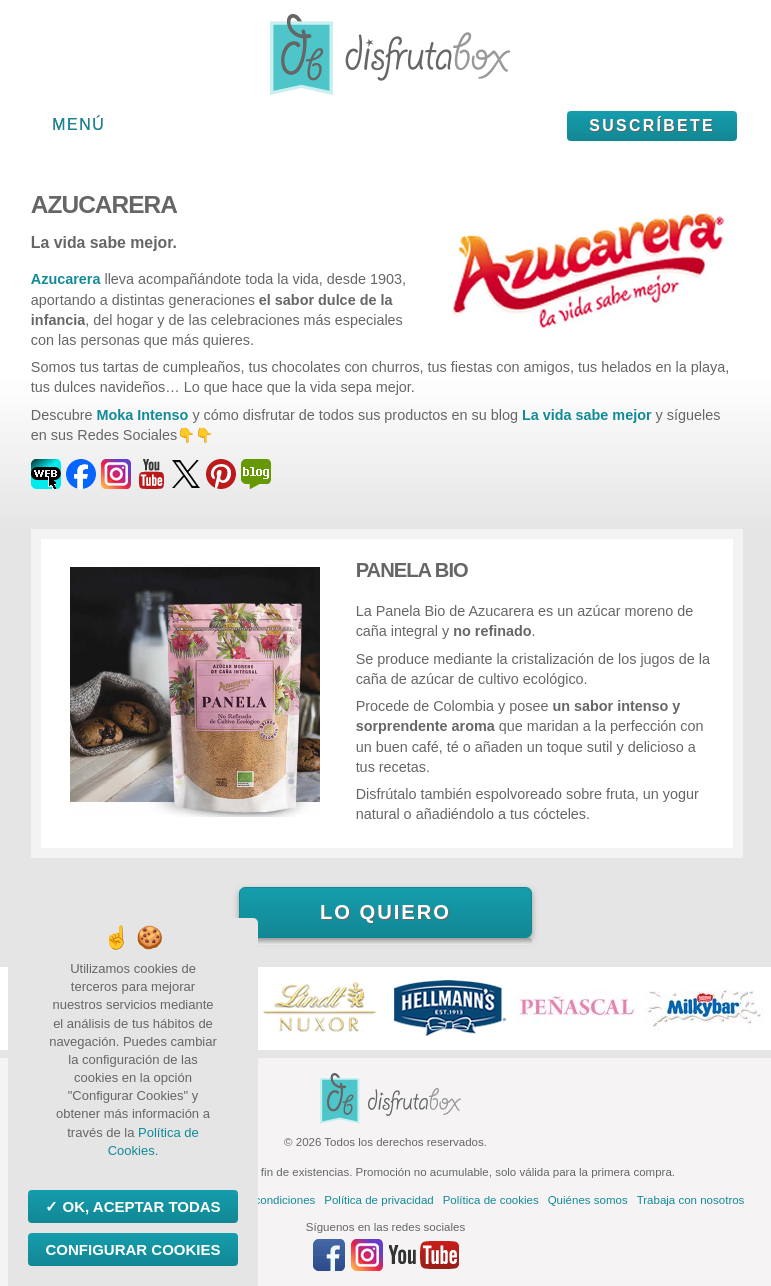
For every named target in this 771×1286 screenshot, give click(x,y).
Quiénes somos (588, 1200)
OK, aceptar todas (139, 1206)
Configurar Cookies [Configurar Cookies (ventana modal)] (132, 1249)
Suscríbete (652, 125)
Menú (78, 124)
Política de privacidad (378, 1200)
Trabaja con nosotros (691, 1200)
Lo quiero (385, 912)
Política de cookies (491, 1200)
